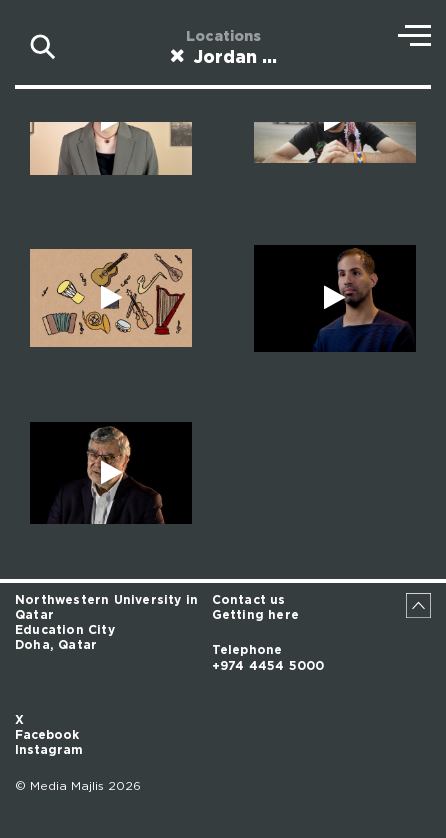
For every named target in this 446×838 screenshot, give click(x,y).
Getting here (255, 615)
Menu (414, 35)
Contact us (249, 600)
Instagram (49, 750)
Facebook (47, 735)
